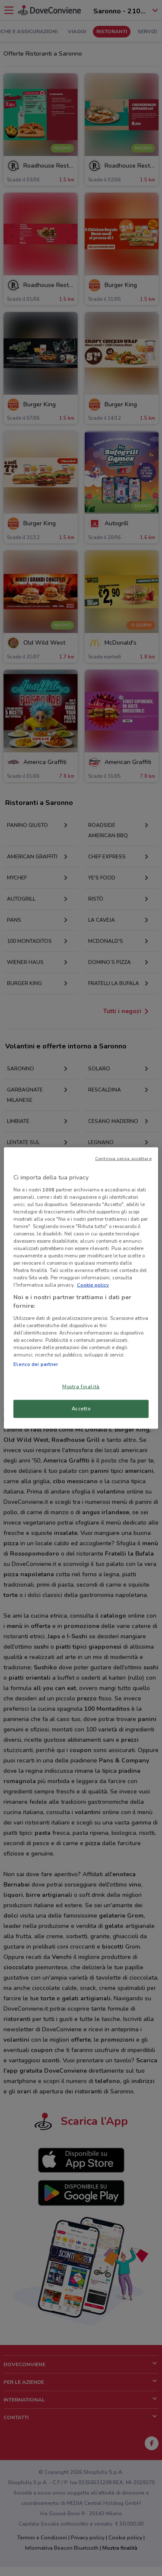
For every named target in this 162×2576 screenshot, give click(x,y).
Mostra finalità (81, 1386)
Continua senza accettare (123, 1158)
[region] (81, 1288)
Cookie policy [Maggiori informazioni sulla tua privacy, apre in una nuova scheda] (93, 1285)
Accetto (81, 1408)
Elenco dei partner (35, 1364)
